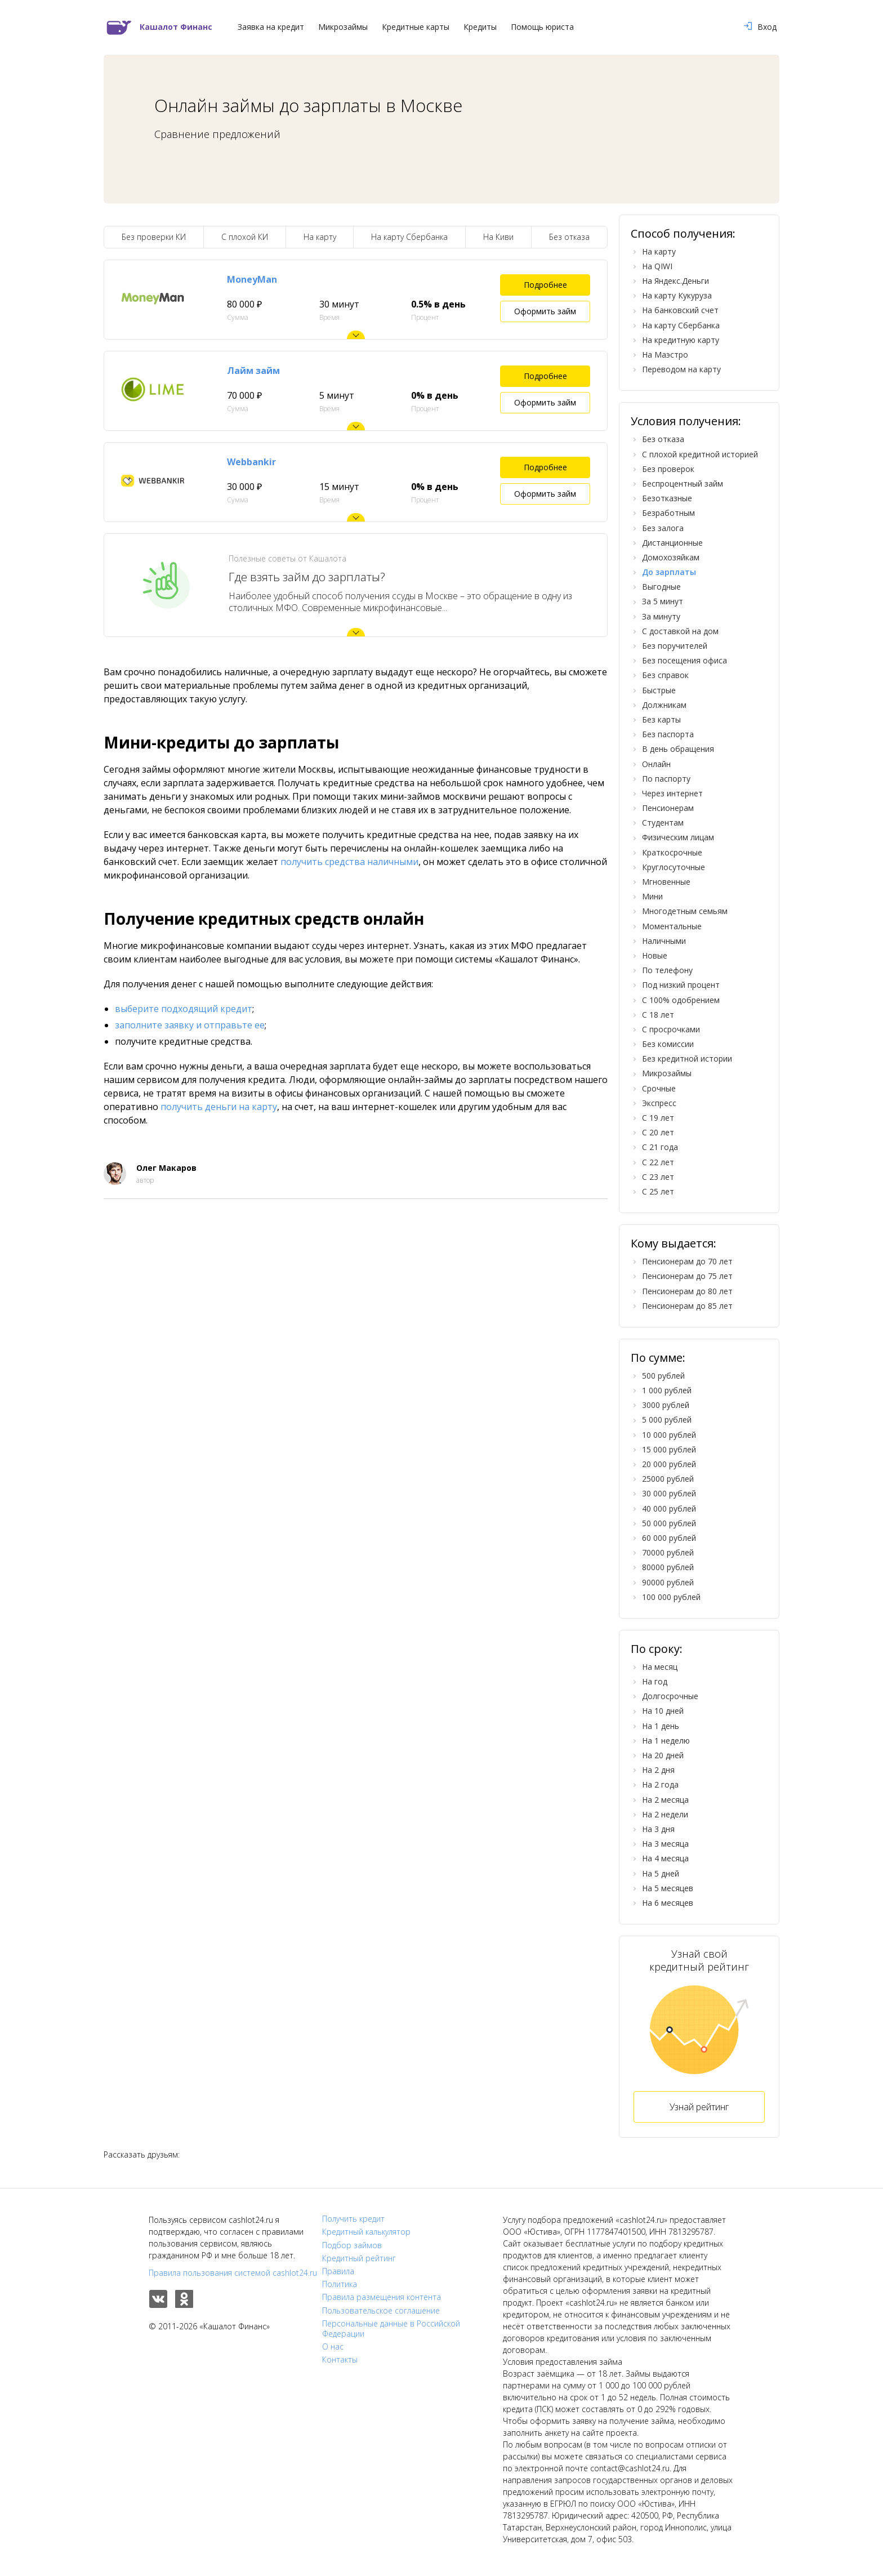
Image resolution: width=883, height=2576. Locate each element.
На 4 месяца (665, 1858)
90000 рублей (668, 1582)
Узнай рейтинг (699, 2107)
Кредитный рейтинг (359, 2258)
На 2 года (660, 1784)
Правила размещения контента (381, 2297)
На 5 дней (660, 1873)
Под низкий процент (681, 984)
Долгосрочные (670, 1696)
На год (654, 1681)
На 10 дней (663, 1710)
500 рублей (663, 1375)
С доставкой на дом (680, 631)
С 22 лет (658, 1162)
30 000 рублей (669, 1493)
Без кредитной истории (687, 1058)
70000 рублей (668, 1552)
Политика (339, 2284)
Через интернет (672, 793)
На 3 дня (658, 1829)
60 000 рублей (669, 1537)
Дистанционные (672, 542)
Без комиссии (668, 1044)
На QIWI (657, 266)
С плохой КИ (244, 236)
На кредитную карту (680, 340)
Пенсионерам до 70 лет (687, 1261)
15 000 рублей (669, 1449)
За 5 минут (662, 601)
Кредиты (480, 27)
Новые (654, 955)
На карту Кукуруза (677, 295)
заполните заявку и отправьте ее (190, 1025)
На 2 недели (665, 1814)
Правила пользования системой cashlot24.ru (233, 2272)
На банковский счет (680, 310)
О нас (333, 2347)
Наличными (664, 940)
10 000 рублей (669, 1434)
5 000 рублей (667, 1419)
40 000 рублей (669, 1508)
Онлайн (656, 764)
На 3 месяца (665, 1843)
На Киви (498, 236)
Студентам (663, 822)
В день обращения (678, 748)
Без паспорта (668, 734)
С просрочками (671, 1029)
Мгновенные (666, 881)
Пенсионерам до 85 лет (687, 1305)
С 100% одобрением (681, 1000)
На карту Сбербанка (409, 236)
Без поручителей (674, 645)
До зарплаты (669, 572)
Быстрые (659, 690)
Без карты (661, 719)
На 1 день (660, 1726)
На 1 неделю (666, 1740)
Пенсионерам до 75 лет (687, 1276)
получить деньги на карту (218, 1106)
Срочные (659, 1088)
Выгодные (661, 586)
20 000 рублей (669, 1464)
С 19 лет (658, 1117)
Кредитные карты (415, 27)
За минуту (661, 616)
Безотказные (667, 498)
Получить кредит (353, 2219)
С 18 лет (658, 1014)
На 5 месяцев (667, 1888)
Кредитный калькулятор (366, 2232)
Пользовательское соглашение (381, 2311)
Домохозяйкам (670, 557)
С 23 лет (658, 1176)
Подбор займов (352, 2245)
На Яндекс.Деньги (675, 280)
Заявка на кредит (271, 27)
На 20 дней (663, 1755)
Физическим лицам (678, 837)
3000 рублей (665, 1405)
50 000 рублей (669, 1523)
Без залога (663, 528)
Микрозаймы (343, 27)
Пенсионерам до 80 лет (687, 1291)
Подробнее (545, 284)
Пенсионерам (668, 808)
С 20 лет (658, 1132)
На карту (320, 236)
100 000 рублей (671, 1597)
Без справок (665, 675)
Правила (338, 2271)
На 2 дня (658, 1769)
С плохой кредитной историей (700, 454)
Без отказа (569, 236)
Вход (760, 27)
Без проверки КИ (154, 236)
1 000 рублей (667, 1390)
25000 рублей (668, 1478)
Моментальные (672, 926)
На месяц (659, 1666)
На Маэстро (665, 354)
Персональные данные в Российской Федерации (391, 2329)
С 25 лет (658, 1191)
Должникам (664, 704)
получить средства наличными (349, 861)
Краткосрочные (672, 852)
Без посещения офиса (684, 660)
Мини (652, 896)
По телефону (667, 970)
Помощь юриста (542, 27)
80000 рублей (668, 1567)
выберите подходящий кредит (183, 1008)
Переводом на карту (681, 369)
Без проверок (668, 468)
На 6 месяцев (667, 1902)
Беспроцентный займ (682, 483)
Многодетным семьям (685, 911)
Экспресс (659, 1103)
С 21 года (660, 1147)
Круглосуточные (673, 867)
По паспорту (666, 778)
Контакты (340, 2360)
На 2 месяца (665, 1799)
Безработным (668, 512)
